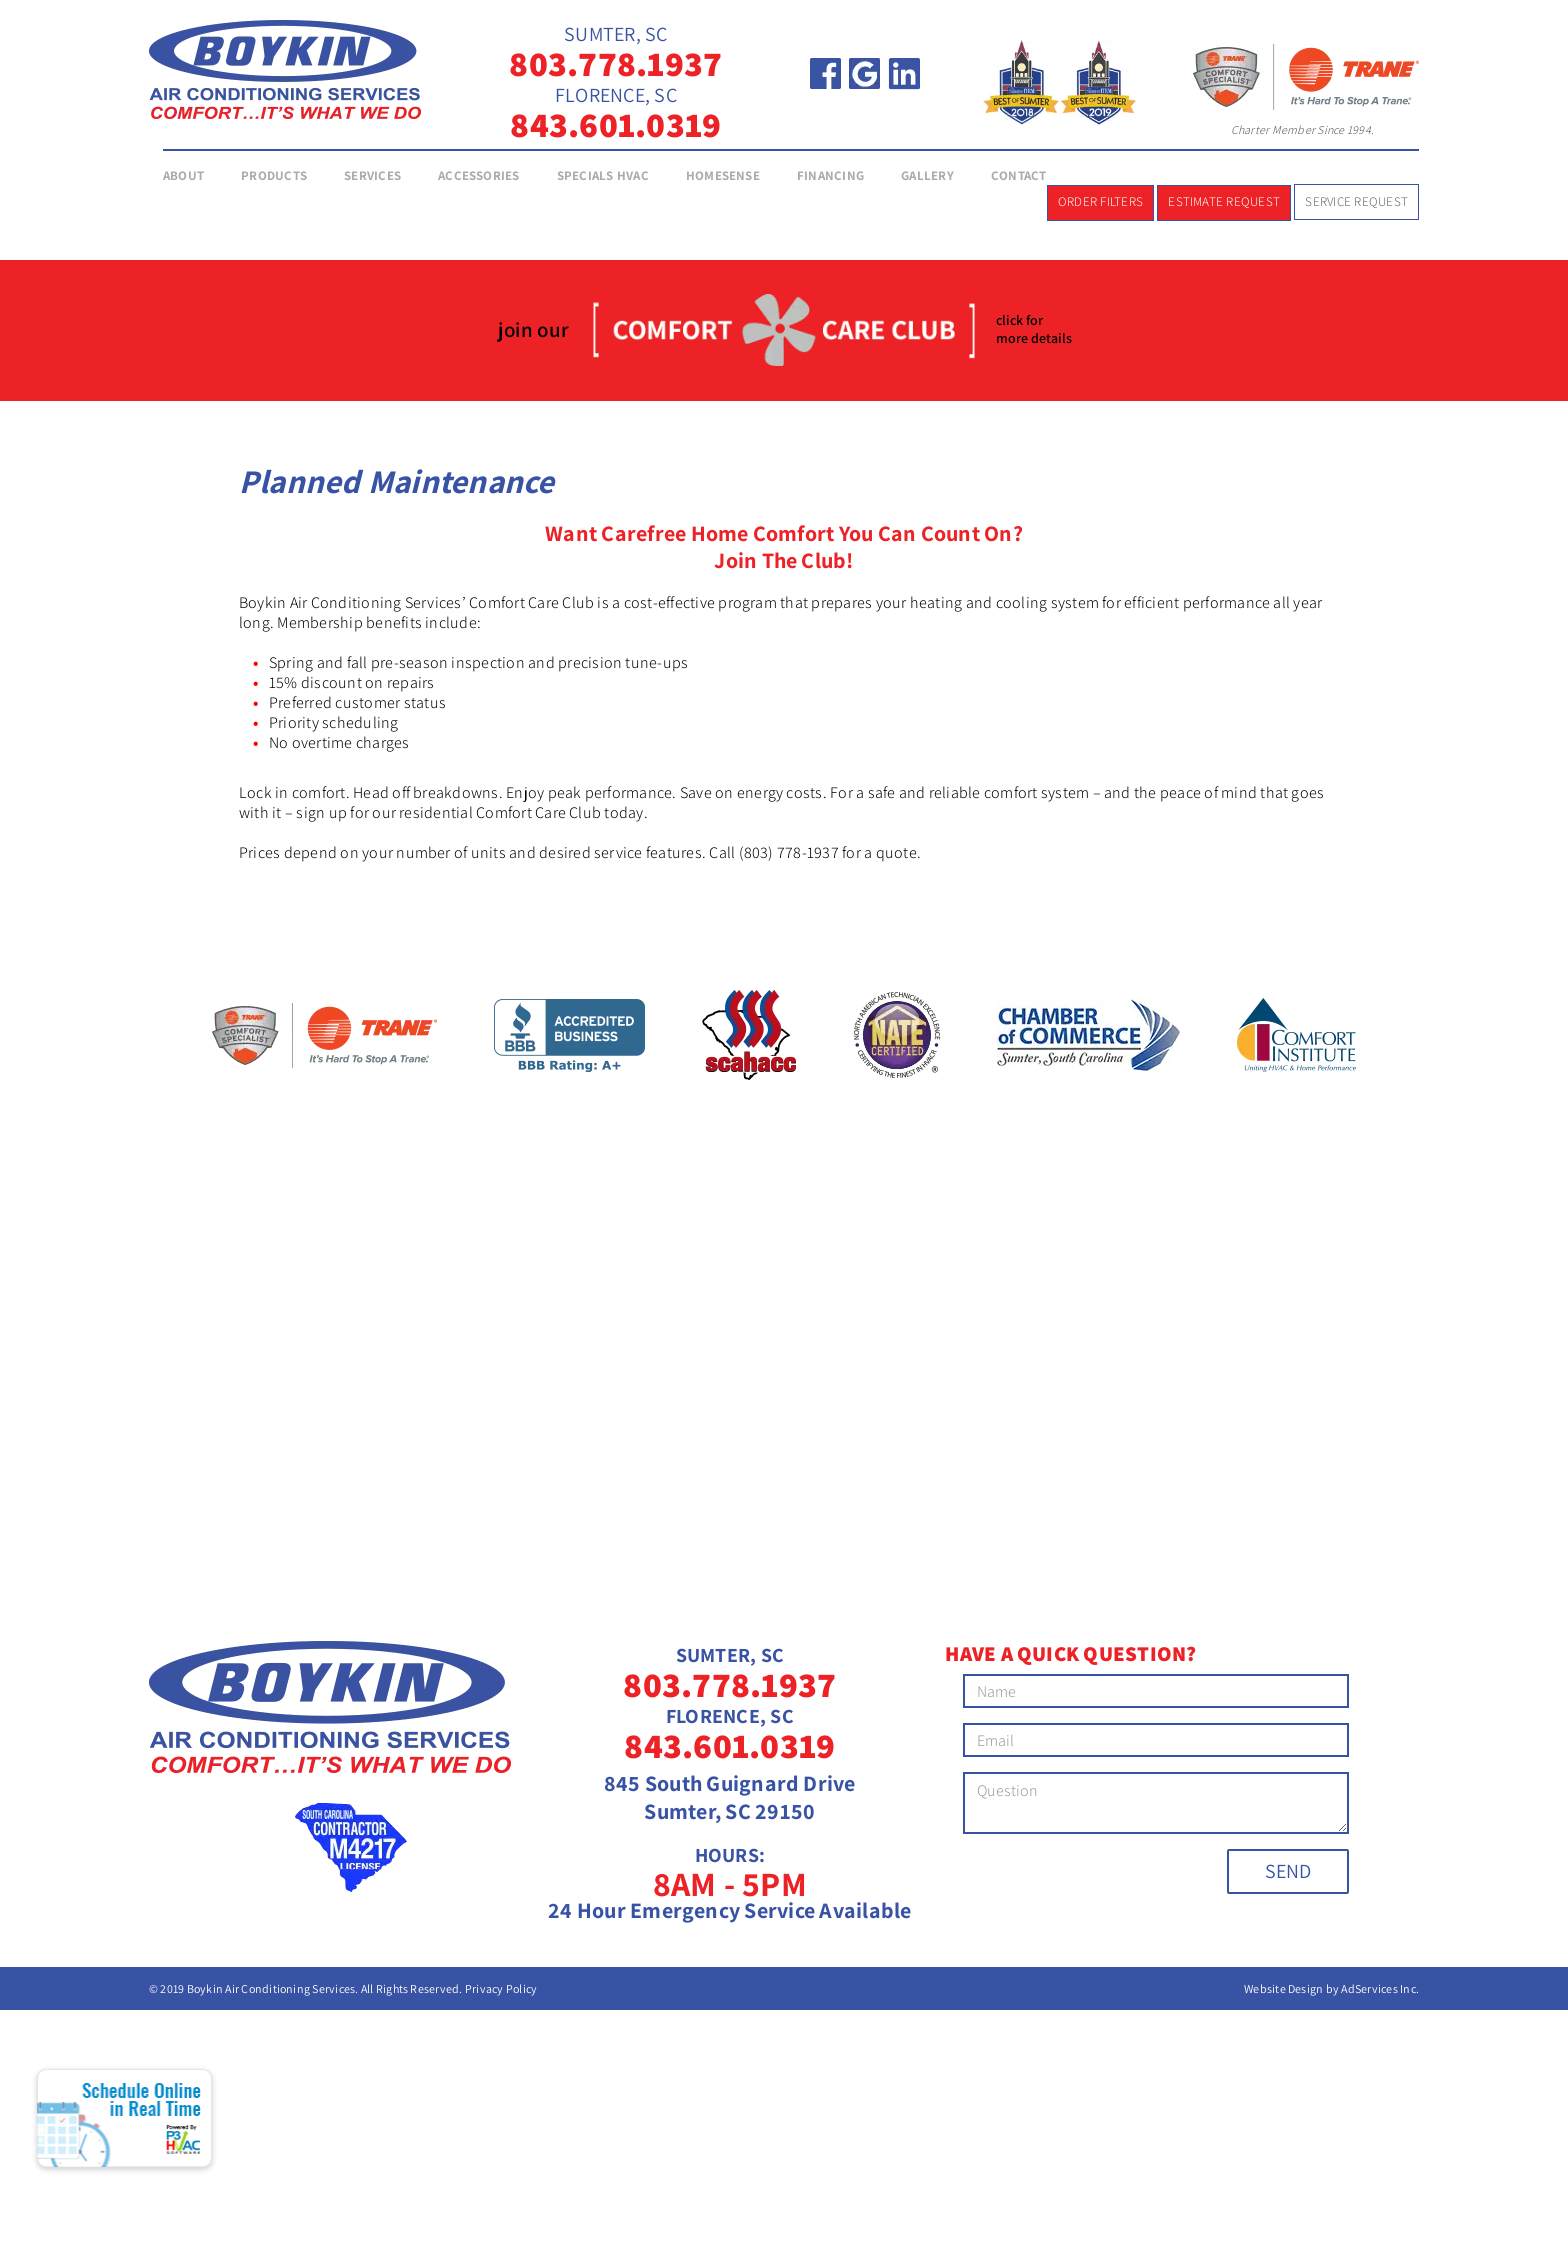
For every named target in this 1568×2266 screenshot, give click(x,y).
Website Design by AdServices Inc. (1331, 1988)
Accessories (479, 176)
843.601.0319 (615, 124)
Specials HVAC (603, 176)
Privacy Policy (501, 1988)
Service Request (1356, 201)
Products (274, 176)
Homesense (723, 176)
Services (372, 176)
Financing (830, 176)
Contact (1019, 176)
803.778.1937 (615, 63)
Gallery (927, 176)
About (183, 176)
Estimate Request (1224, 201)
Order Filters (1100, 201)
